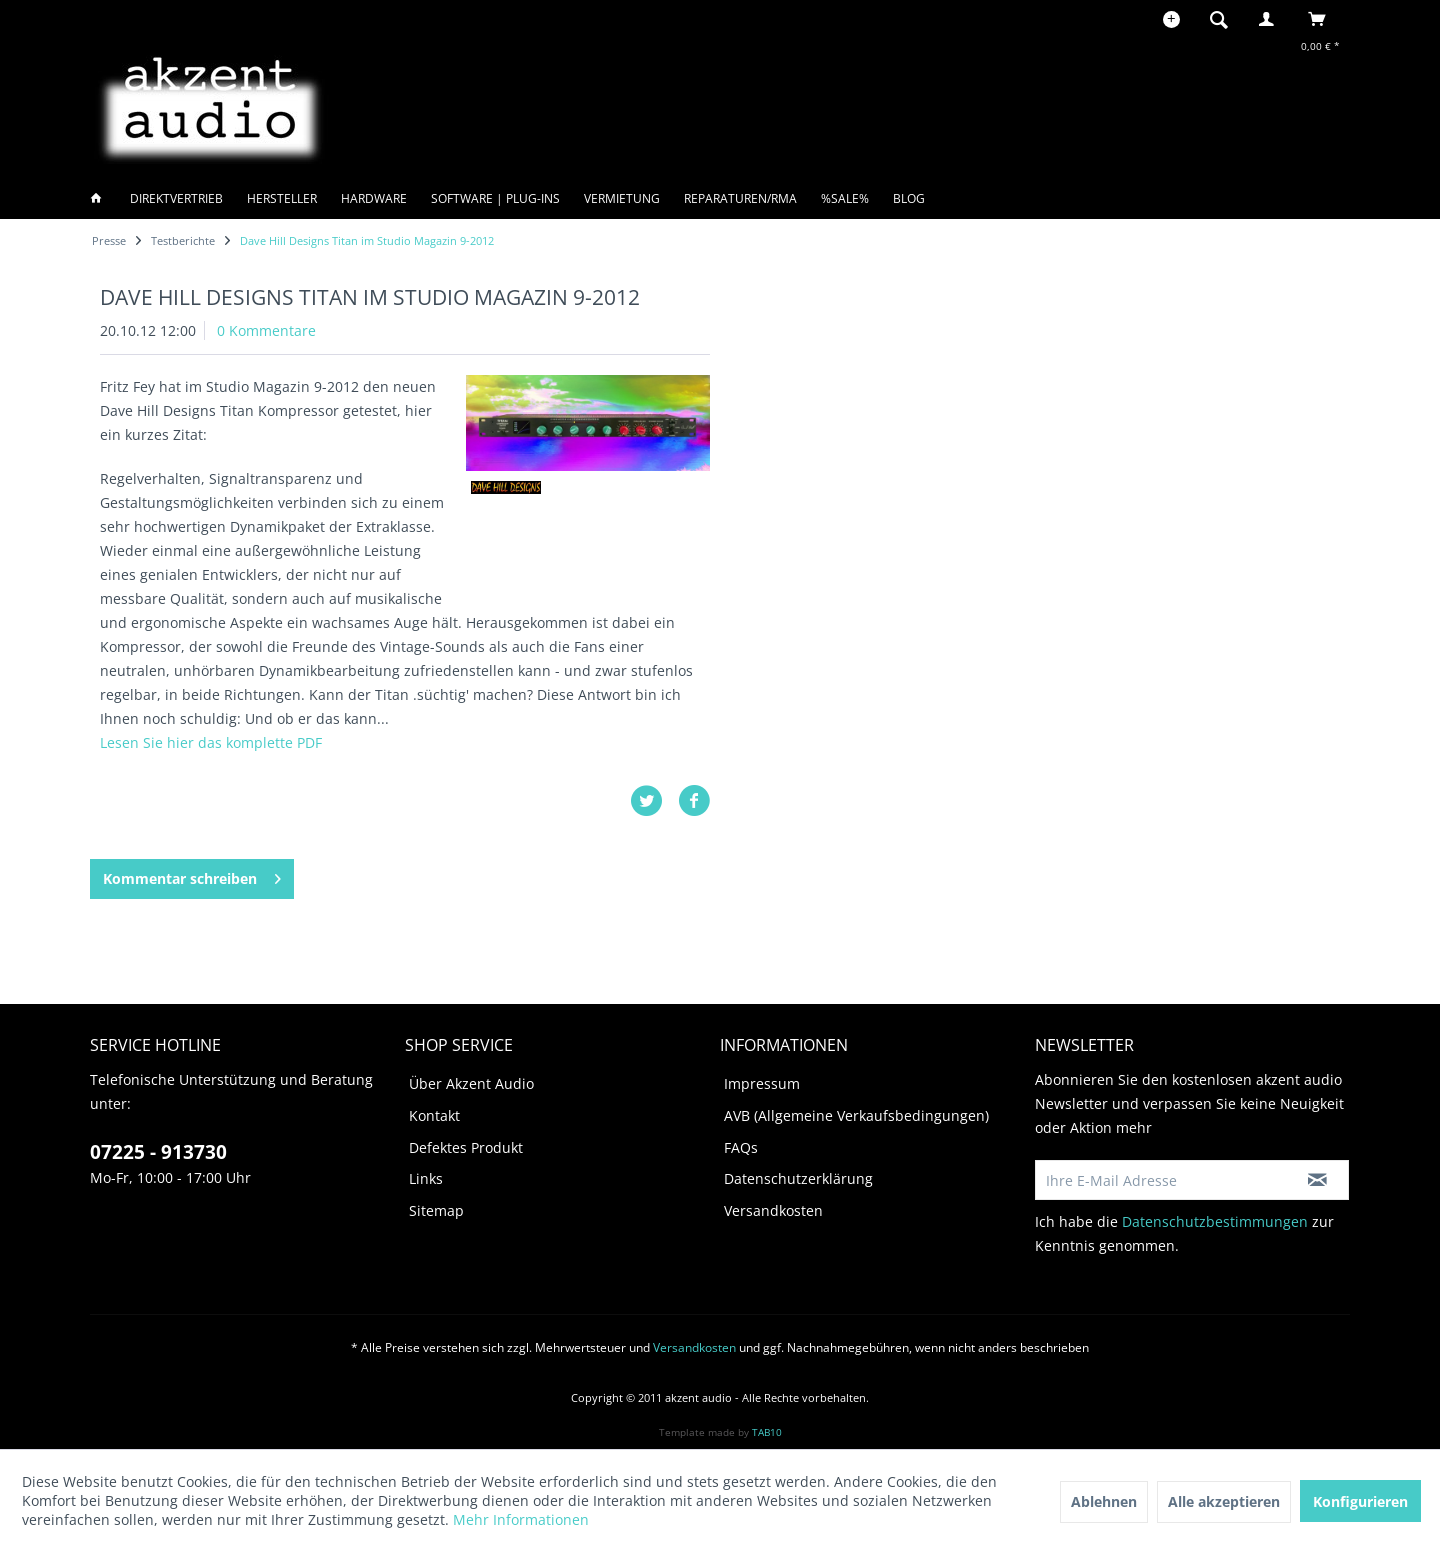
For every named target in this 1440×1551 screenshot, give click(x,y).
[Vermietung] (622, 198)
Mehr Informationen (521, 1519)
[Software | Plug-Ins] (495, 198)
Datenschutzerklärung (798, 1178)
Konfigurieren (1360, 1501)
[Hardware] (374, 198)
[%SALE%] (845, 198)
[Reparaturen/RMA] (740, 198)
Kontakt (434, 1115)
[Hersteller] (282, 198)
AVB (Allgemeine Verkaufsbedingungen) (856, 1115)
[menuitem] (1225, 19)
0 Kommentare (266, 330)
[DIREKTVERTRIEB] (176, 198)
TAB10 (767, 1432)
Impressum (762, 1083)
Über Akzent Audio (471, 1083)
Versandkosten (773, 1210)
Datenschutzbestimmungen (1215, 1221)
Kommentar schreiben (192, 875)
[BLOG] (909, 198)
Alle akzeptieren (1224, 1501)
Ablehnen (1104, 1501)
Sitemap (436, 1210)
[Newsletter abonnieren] (1317, 1180)
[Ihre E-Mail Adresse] (1161, 1180)
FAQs (741, 1147)
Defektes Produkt (466, 1147)
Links (426, 1178)
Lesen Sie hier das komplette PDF (211, 742)
